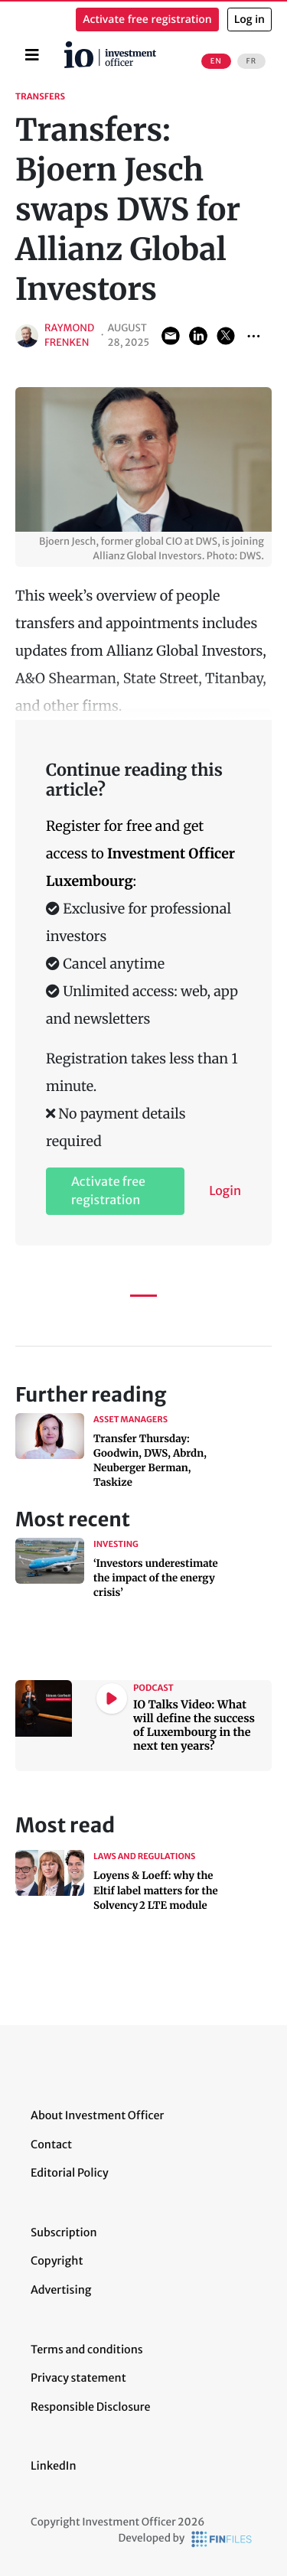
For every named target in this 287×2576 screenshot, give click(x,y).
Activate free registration (147, 19)
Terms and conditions (87, 2349)
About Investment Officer (97, 2115)
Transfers (40, 97)
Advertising (61, 2290)
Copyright (57, 2261)
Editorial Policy (70, 2173)
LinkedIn (54, 2466)
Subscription (64, 2232)
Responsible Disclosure (91, 2407)
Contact (51, 2144)
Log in (249, 19)
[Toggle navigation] (32, 55)
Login (225, 1191)
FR (251, 61)
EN (216, 61)
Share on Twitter (226, 336)
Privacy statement (78, 2378)
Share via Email (170, 336)
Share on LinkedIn (198, 336)
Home (66, 46)
